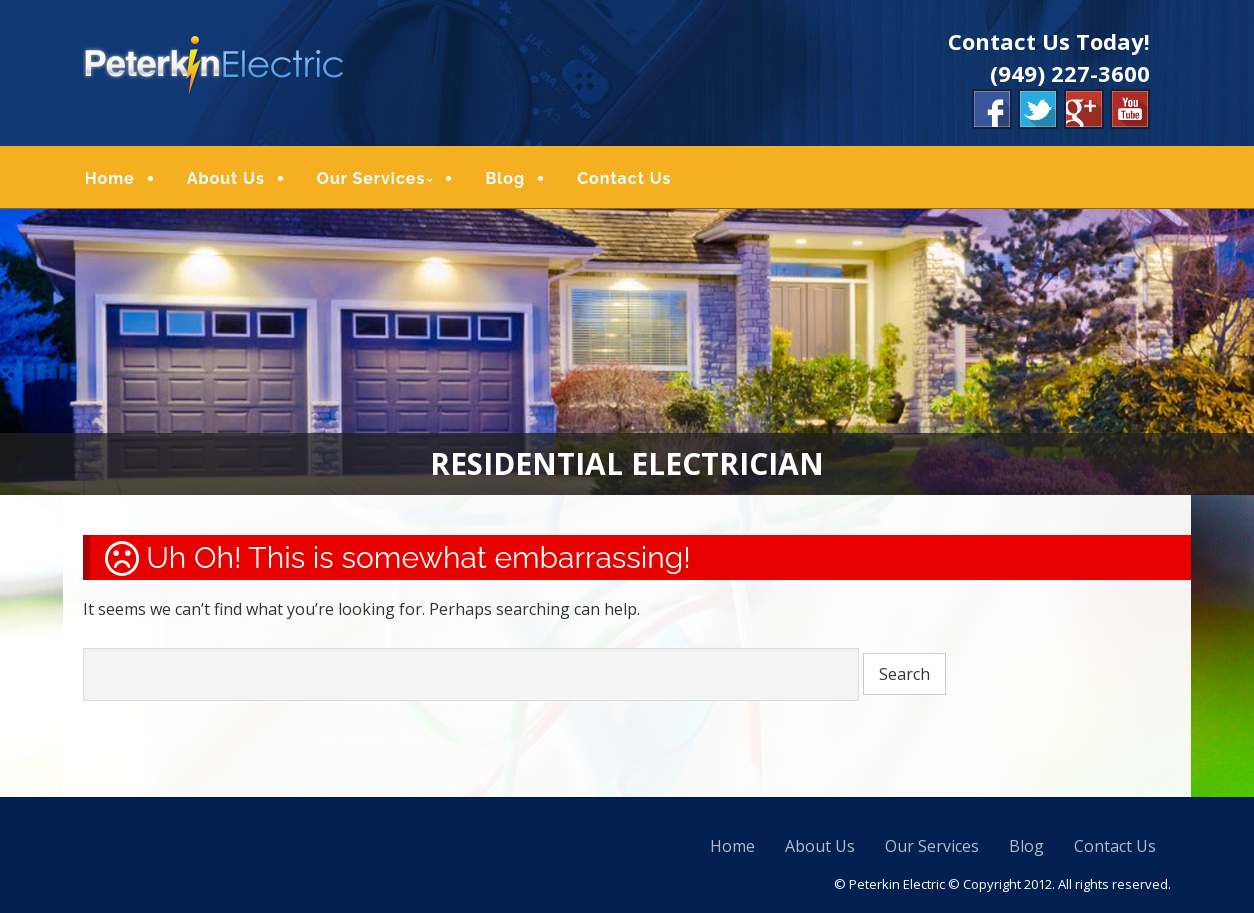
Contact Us (624, 178)
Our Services (371, 178)
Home (110, 178)
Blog (505, 178)
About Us (226, 178)
